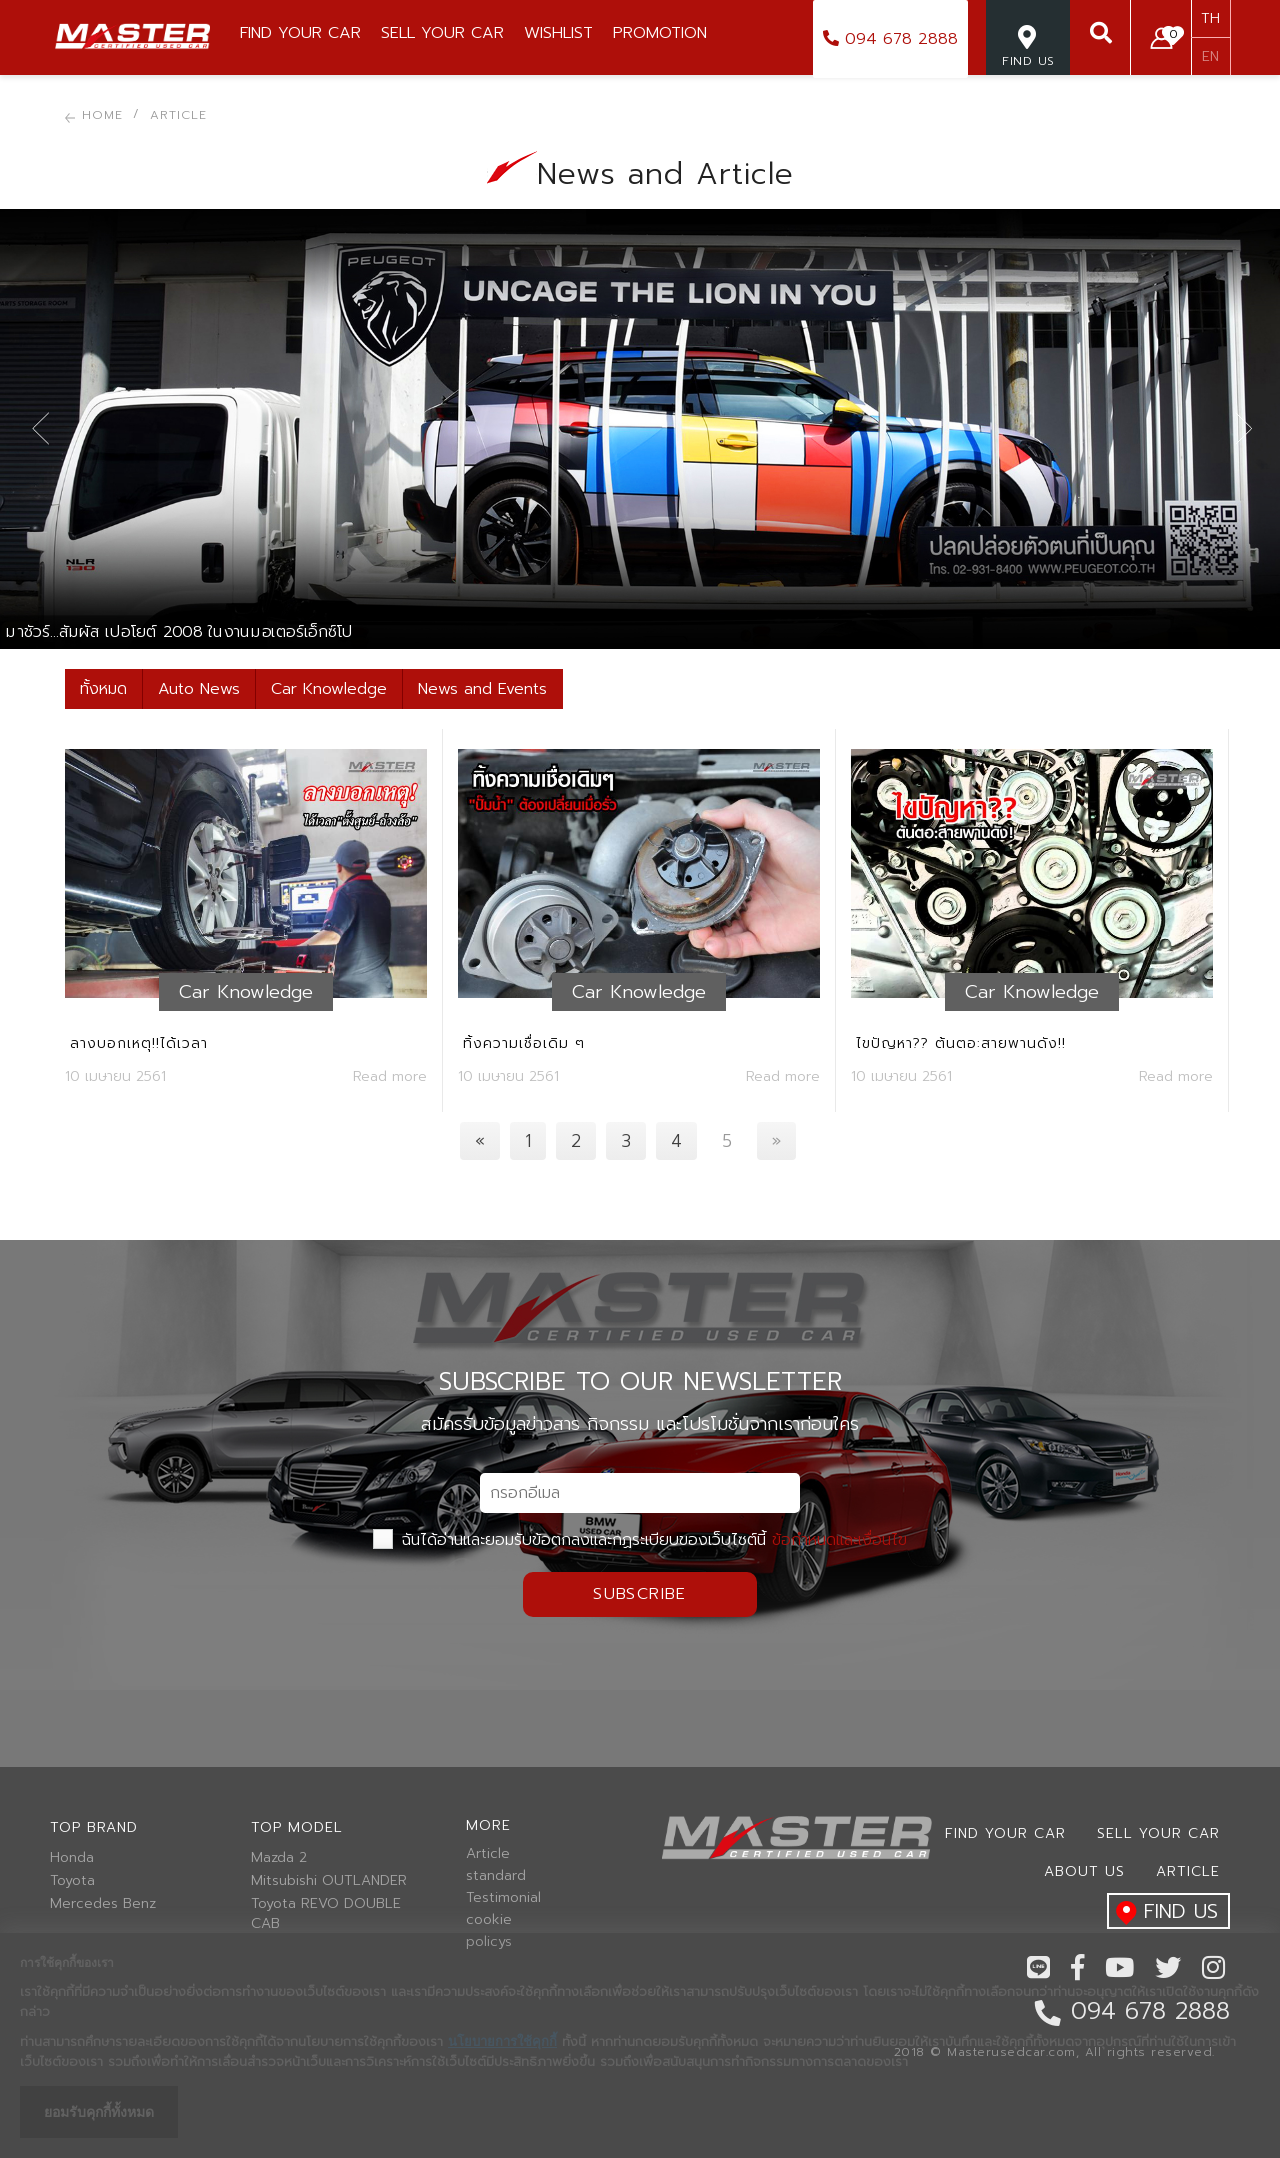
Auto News (199, 689)
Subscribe (640, 1594)
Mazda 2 (279, 1858)
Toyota (72, 1881)
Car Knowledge (329, 689)
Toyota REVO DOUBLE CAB (326, 1914)
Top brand (94, 1827)
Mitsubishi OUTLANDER (329, 1881)
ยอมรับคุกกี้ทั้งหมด (99, 2112)
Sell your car (1158, 1833)
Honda (72, 1858)
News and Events (482, 689)
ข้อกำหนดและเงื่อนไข (839, 1540)
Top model (297, 1827)
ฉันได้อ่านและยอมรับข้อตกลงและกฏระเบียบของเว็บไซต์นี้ (640, 1540)
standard (496, 1876)
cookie (489, 1920)
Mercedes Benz (103, 1904)
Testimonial (503, 1898)
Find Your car (1005, 1833)
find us (1162, 1912)
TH (1210, 18)
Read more (390, 1076)
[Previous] (480, 1141)
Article (488, 1854)
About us (1084, 1871)
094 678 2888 (890, 39)
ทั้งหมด (103, 689)
